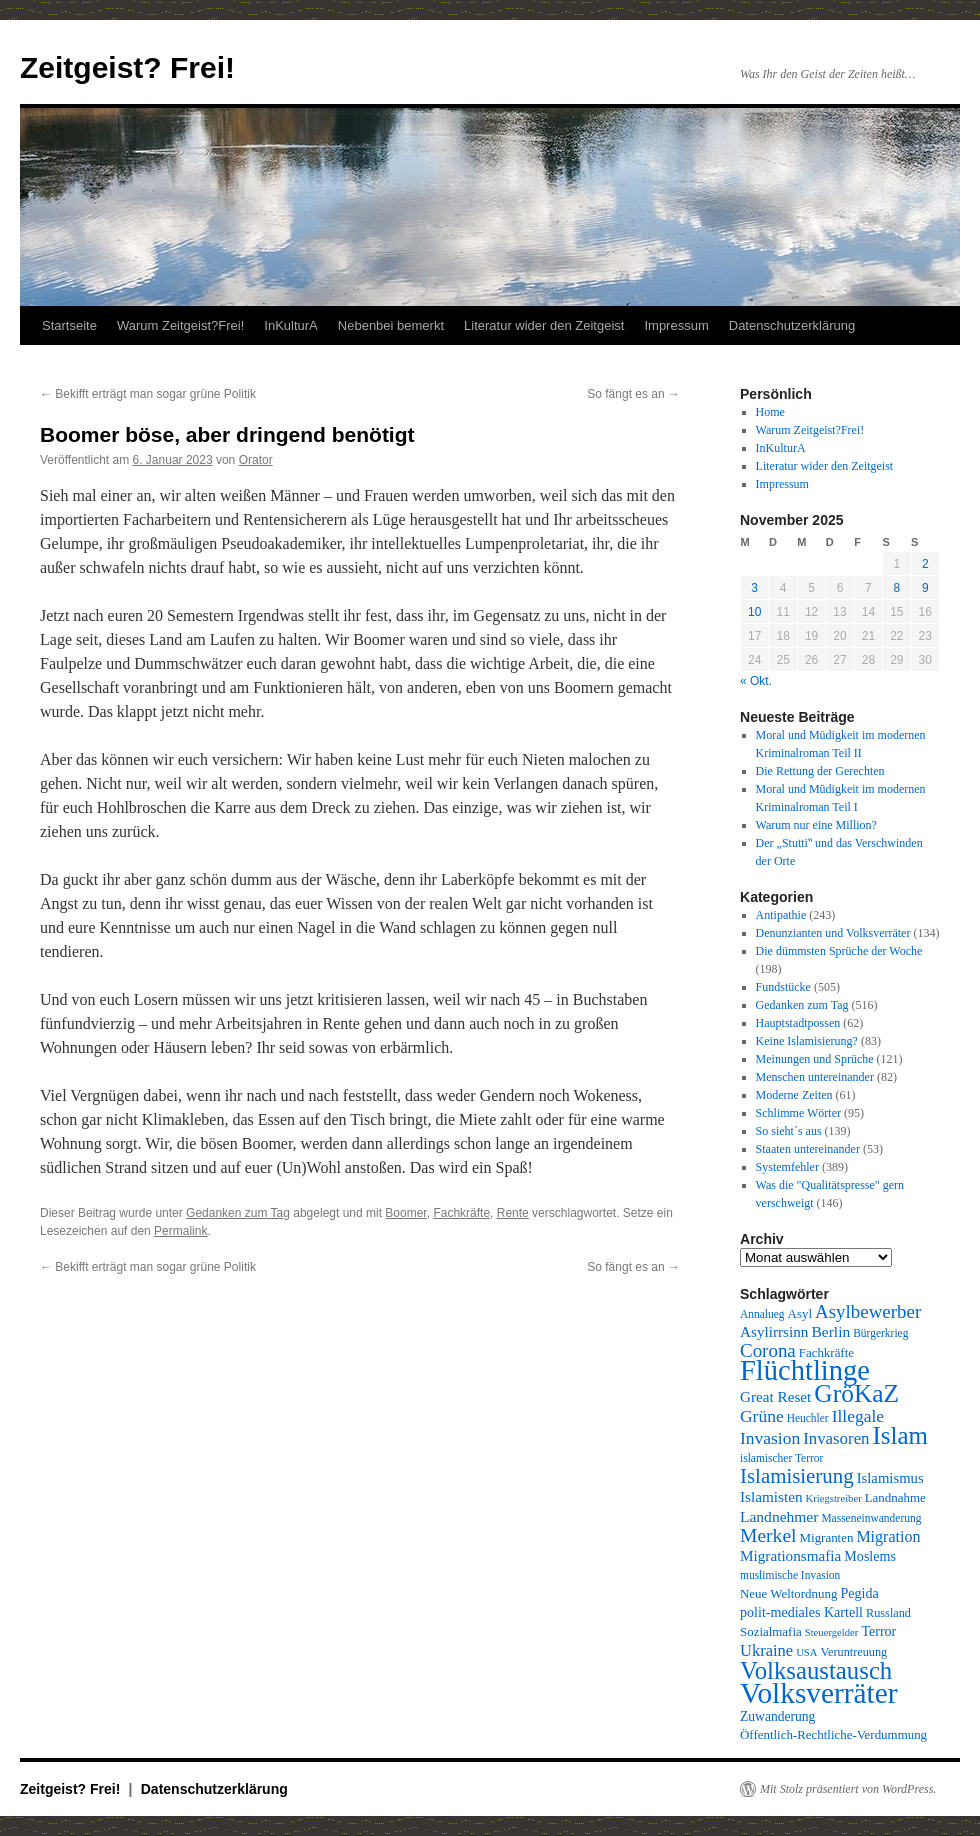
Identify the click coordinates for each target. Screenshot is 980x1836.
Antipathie (781, 915)
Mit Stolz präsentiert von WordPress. (848, 1789)
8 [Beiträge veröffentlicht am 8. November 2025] (896, 588)
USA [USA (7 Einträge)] (806, 1652)
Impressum (676, 325)
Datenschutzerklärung (792, 325)
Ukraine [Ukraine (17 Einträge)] (766, 1650)
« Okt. (756, 681)
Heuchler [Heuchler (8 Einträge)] (808, 1418)
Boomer (405, 1213)
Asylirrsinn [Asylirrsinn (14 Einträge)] (774, 1331)
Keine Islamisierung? (807, 1041)
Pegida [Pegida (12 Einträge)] (859, 1593)
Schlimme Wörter (798, 1113)
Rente (513, 1213)
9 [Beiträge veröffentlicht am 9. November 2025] (925, 588)
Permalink (180, 1231)
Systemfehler (787, 1167)
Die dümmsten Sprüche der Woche (839, 951)
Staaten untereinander (808, 1149)
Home (770, 412)
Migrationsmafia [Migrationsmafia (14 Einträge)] (790, 1555)
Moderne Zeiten (794, 1095)
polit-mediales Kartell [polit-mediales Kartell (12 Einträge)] (801, 1612)
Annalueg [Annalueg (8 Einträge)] (762, 1314)
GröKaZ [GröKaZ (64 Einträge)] (856, 1393)
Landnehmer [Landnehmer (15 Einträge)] (779, 1516)
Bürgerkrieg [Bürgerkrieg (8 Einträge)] (880, 1333)
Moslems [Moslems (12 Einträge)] (870, 1556)
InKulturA (290, 325)
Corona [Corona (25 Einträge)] (768, 1350)
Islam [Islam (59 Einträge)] (900, 1435)
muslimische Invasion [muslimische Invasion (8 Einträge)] (790, 1575)
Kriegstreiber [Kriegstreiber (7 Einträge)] (834, 1498)
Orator (256, 460)
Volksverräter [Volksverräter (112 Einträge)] (818, 1693)
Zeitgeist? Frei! (127, 67)
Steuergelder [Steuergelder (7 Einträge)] (832, 1632)
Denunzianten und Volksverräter (833, 933)
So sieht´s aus (789, 1131)
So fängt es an (633, 394)
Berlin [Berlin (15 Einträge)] (830, 1331)
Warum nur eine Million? (816, 825)
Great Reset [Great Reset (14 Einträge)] (775, 1396)
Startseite (69, 325)
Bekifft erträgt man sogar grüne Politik (148, 394)
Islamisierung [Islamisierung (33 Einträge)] (797, 1476)
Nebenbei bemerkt (391, 325)
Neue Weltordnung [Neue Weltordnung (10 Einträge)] (788, 1593)
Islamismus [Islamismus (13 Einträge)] (890, 1478)
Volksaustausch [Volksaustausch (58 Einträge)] (816, 1670)
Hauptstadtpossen (798, 1023)
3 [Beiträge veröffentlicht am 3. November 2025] (754, 588)
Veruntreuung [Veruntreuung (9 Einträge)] (853, 1652)
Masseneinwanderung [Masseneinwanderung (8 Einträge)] (871, 1518)
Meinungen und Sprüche (815, 1059)
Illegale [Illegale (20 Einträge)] (858, 1416)
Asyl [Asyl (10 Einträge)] (800, 1313)
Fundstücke (783, 987)
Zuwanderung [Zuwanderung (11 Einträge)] (777, 1716)
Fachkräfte (461, 1213)
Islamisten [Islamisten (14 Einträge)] (771, 1496)
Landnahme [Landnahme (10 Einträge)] (895, 1497)
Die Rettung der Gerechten (820, 771)
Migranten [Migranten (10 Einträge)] (827, 1537)
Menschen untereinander (815, 1077)
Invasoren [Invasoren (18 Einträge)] (836, 1438)
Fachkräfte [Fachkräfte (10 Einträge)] (826, 1352)
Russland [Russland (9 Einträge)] (888, 1613)
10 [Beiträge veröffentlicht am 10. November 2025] (754, 612)
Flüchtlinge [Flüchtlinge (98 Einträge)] (805, 1370)
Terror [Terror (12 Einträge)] (878, 1631)
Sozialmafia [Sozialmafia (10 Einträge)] (771, 1631)
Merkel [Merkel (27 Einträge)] (768, 1535)
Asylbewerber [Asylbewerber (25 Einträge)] (868, 1311)
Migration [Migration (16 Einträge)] (888, 1536)
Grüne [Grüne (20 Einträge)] (762, 1416)
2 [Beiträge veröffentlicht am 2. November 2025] (925, 564)
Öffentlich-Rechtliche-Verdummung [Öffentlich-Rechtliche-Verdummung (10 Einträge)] (833, 1734)
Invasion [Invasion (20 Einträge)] (770, 1438)
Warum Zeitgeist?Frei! (180, 325)
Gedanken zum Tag (238, 1213)
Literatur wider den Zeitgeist (544, 325)
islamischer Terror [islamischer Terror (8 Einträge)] (781, 1458)
